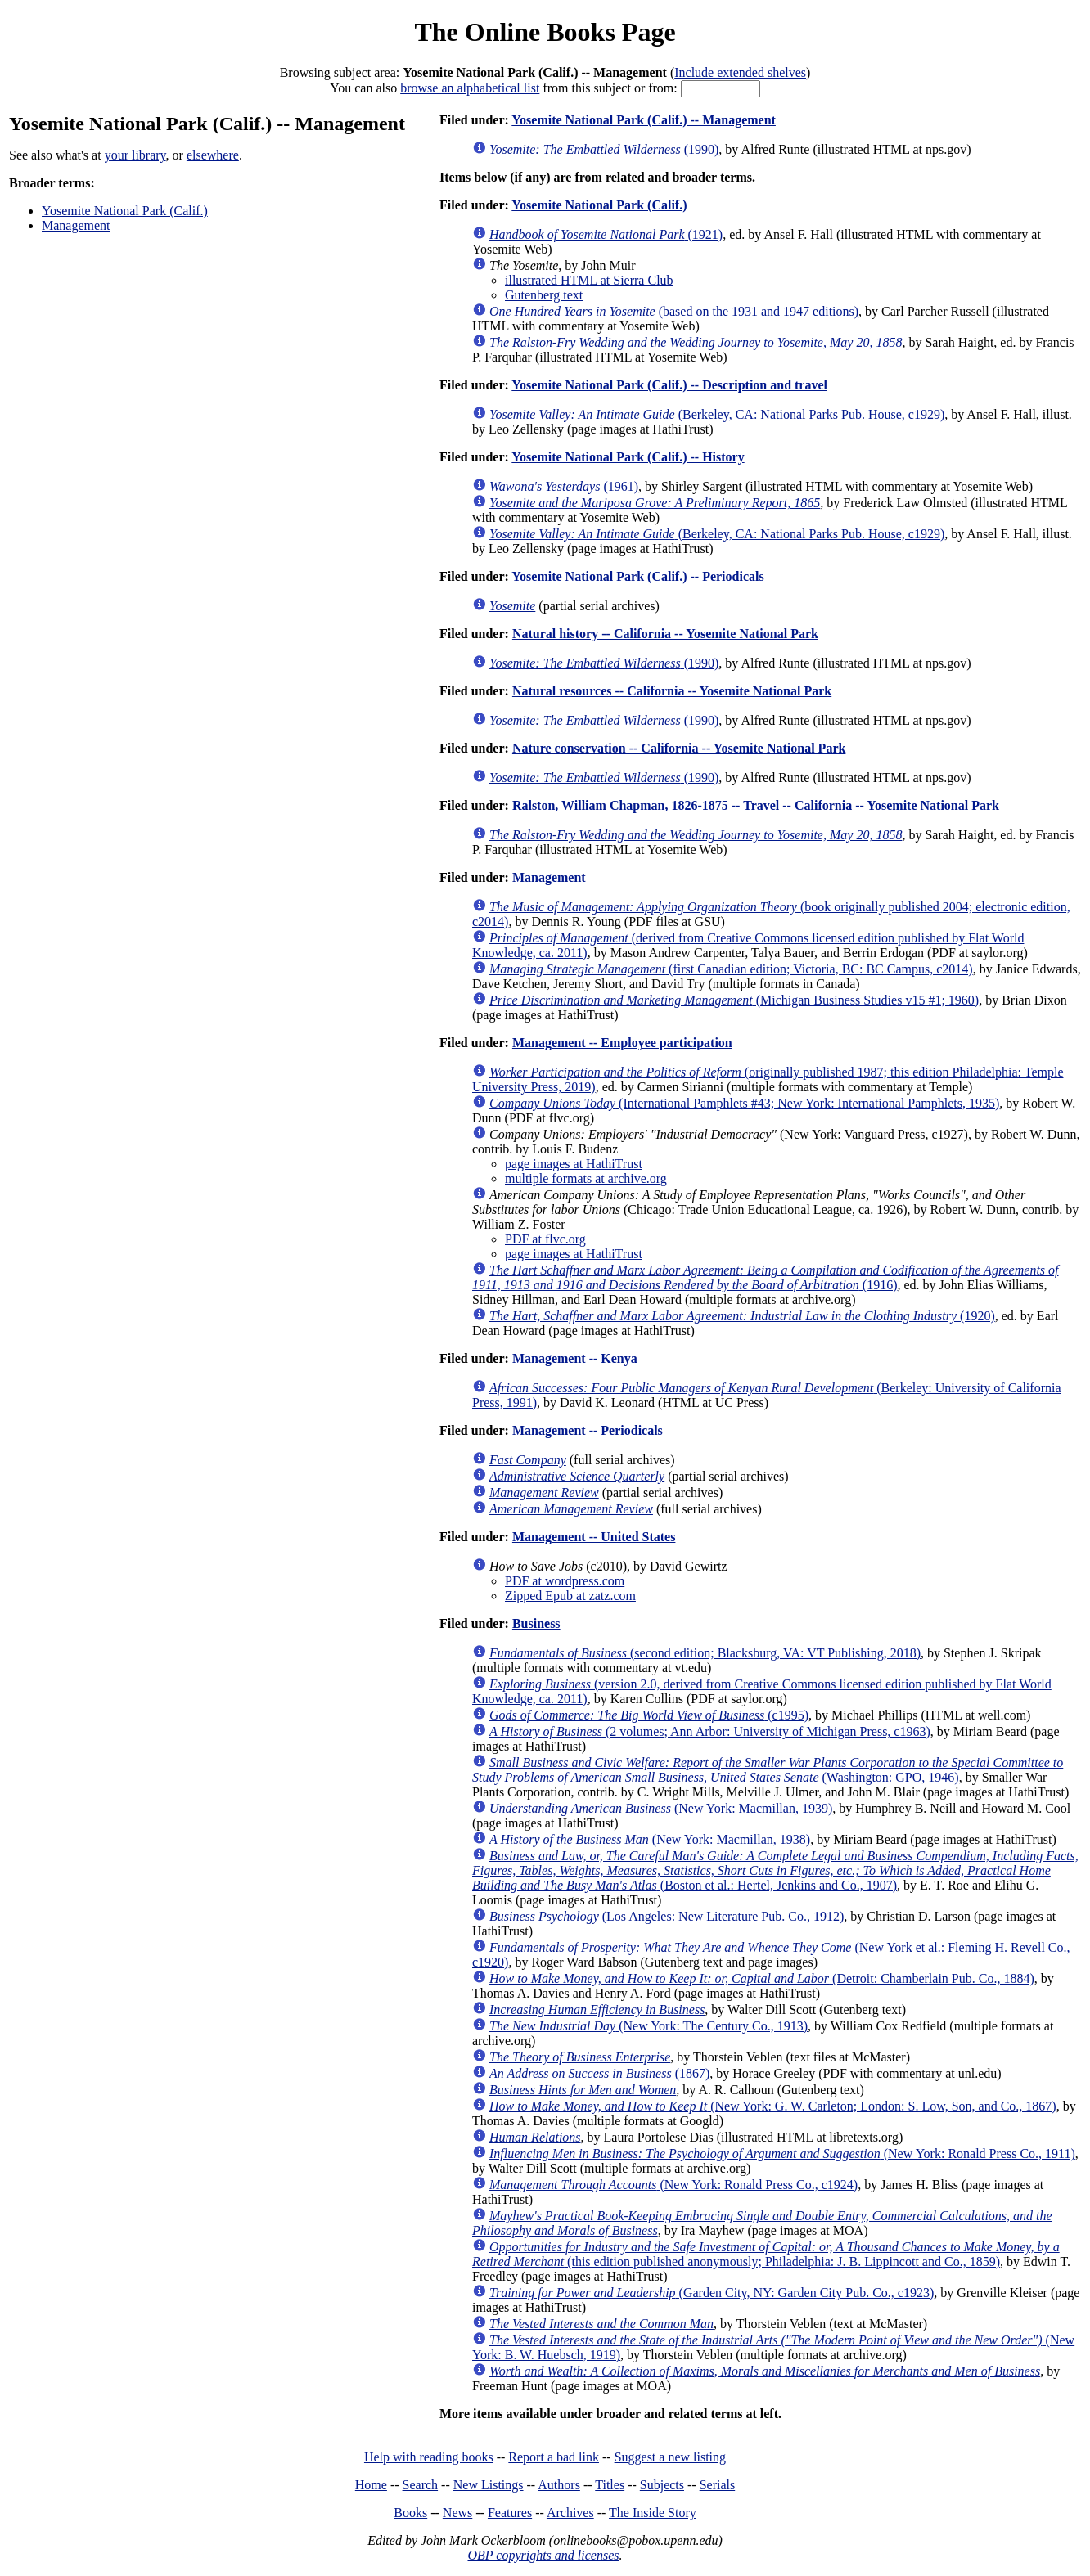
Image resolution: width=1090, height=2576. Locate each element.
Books (410, 2513)
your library (135, 155)
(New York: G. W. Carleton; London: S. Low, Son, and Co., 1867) (772, 2106)
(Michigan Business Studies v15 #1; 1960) (734, 1000)
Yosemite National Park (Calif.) (125, 211)
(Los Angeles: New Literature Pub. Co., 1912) (666, 1916)
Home (371, 2485)
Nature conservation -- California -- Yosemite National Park (679, 748)
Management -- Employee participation (622, 1043)
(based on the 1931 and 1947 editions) (673, 311)
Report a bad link (553, 2457)
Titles (609, 2485)
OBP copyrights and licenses (543, 2555)
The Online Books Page (544, 32)
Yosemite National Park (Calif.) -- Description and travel (669, 385)
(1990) (603, 149)
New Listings (488, 2485)
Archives (570, 2513)
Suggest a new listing (670, 2457)
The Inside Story (652, 2513)
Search (421, 2485)
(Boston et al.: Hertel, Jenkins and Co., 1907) (775, 1870)
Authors (559, 2485)
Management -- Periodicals (587, 1430)
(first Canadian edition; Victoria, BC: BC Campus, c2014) (731, 969)
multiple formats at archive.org (586, 1178)
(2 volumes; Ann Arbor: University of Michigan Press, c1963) (709, 1731)
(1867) (599, 2073)
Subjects (662, 2485)
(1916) (765, 1277)
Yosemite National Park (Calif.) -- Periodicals (637, 576)
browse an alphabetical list (469, 88)
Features (510, 2513)
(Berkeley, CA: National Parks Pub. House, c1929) (716, 414)
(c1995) (648, 1715)
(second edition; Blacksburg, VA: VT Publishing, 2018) (705, 1653)
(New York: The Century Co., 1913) (648, 2026)
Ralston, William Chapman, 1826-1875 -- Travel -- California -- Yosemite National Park (755, 805)
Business (536, 1623)
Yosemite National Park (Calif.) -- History (627, 457)
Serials (718, 2485)
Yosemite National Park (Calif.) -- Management (643, 120)
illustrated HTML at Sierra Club (589, 280)
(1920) (742, 1316)
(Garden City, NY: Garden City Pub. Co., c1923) (711, 2293)
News (457, 2513)
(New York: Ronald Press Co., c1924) (673, 2185)
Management (76, 225)
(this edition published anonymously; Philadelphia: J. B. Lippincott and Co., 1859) (766, 2254)
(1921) (606, 234)
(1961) (563, 486)
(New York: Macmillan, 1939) (660, 1808)
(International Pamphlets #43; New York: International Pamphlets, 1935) (744, 1103)
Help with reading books (428, 2457)
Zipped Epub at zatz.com (570, 1596)
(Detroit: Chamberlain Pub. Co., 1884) (761, 1978)
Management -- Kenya (574, 1358)
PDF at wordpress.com (564, 1581)
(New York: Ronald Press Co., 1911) (782, 2153)
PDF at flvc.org (545, 1239)
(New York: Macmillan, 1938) (649, 1839)
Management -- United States (594, 1537)
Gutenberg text (544, 295)
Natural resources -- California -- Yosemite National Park (671, 691)
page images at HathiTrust (573, 1164)
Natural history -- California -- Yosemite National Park (665, 634)
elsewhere (213, 155)
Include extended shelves (740, 72)
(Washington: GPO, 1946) (767, 1770)
